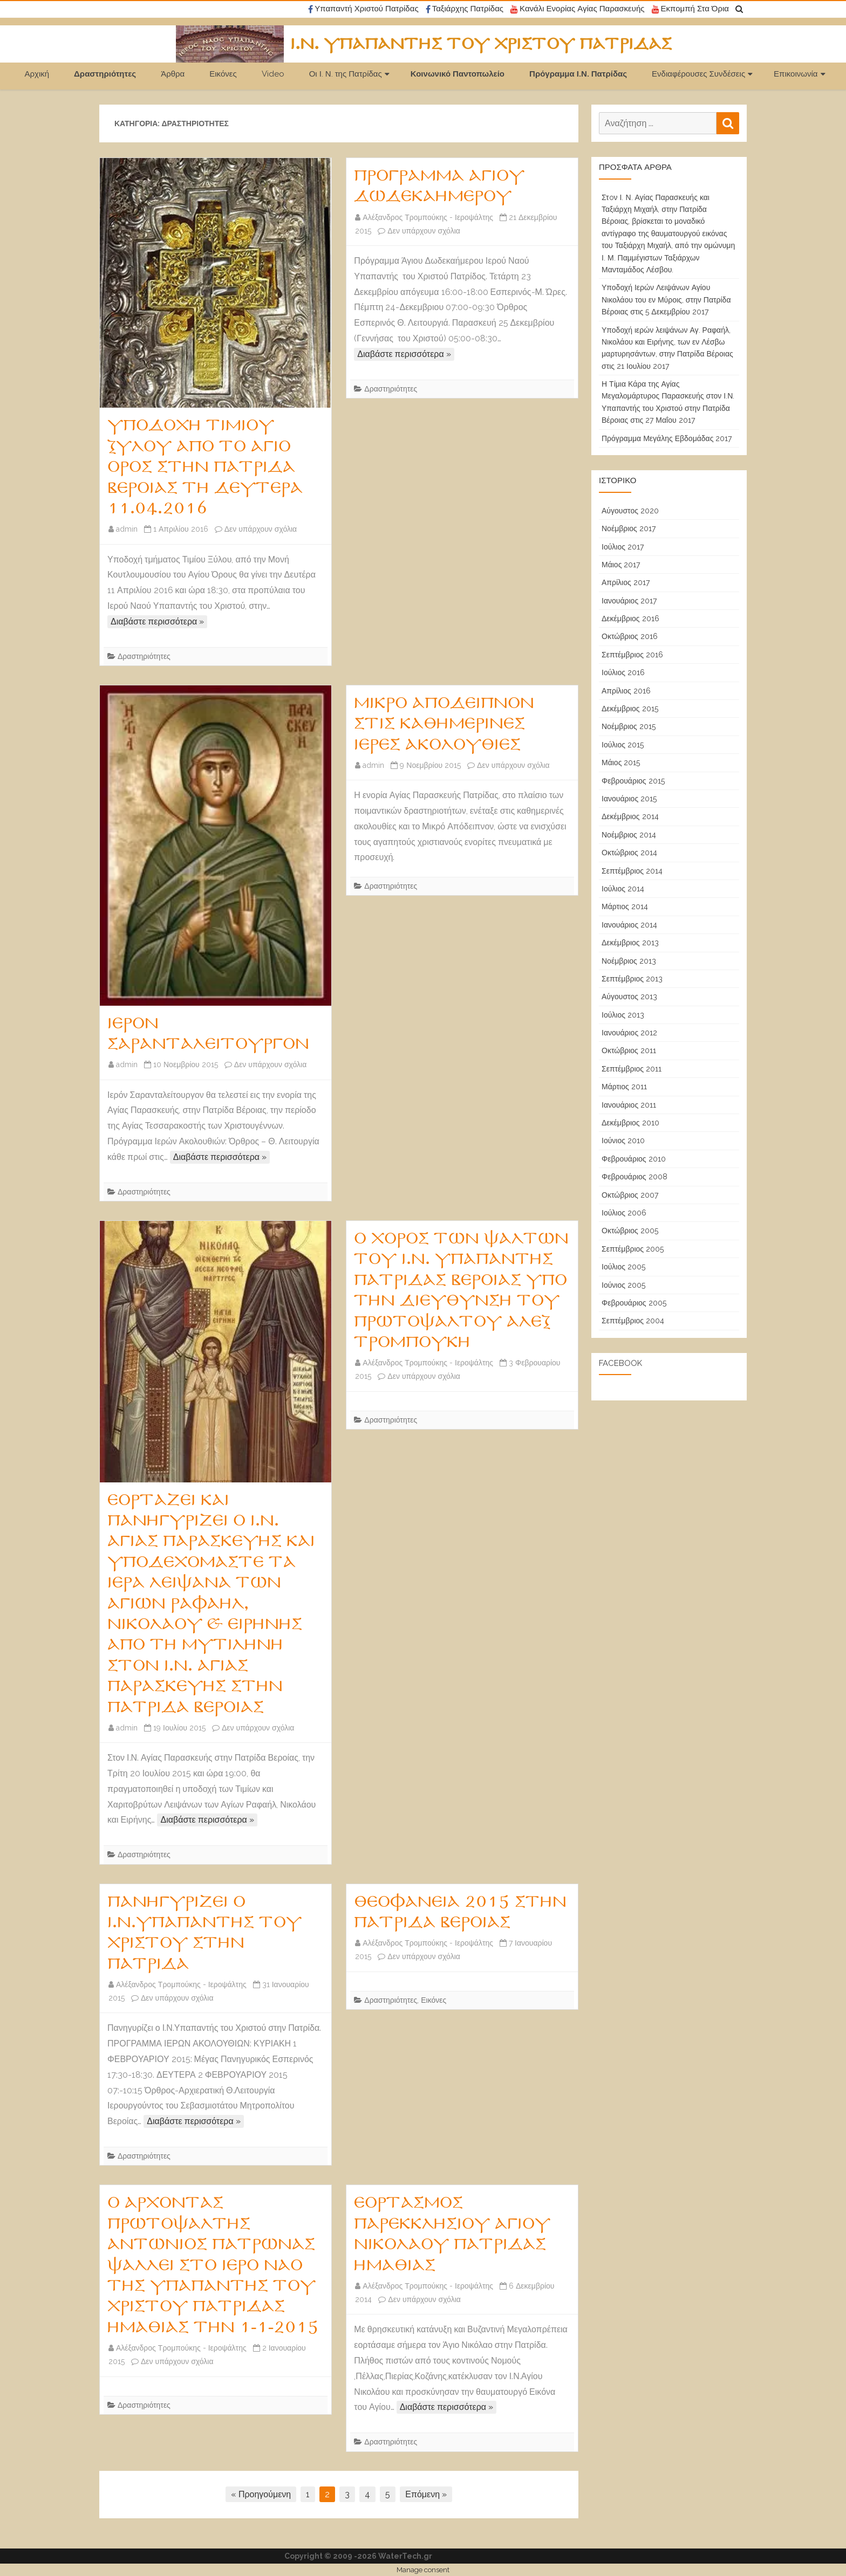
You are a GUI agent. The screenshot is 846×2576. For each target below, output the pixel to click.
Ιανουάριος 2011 (629, 1105)
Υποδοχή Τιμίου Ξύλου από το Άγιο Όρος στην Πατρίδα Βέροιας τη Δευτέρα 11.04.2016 (205, 467)
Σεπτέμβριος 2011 (631, 1068)
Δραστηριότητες (105, 74)
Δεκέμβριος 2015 (630, 708)
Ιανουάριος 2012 (629, 1032)
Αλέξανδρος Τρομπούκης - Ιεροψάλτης (428, 217)
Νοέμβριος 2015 (629, 726)
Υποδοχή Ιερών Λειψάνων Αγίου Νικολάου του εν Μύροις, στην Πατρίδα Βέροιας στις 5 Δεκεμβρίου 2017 (666, 299)
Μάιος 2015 (621, 762)
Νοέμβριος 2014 (629, 834)
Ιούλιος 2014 (623, 888)
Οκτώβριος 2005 (630, 1230)
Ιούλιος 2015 (623, 744)
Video (273, 74)
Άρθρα (173, 74)
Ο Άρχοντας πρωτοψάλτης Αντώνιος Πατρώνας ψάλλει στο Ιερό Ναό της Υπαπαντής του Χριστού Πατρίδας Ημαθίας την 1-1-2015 (213, 2265)
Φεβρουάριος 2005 (634, 1303)
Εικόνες (222, 74)
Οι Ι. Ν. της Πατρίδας (345, 74)
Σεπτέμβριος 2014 (632, 871)
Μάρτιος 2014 (625, 906)
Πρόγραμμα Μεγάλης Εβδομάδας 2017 (667, 438)
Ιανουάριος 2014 (629, 925)
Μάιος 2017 (621, 564)
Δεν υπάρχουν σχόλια (260, 529)
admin (127, 529)
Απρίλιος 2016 (626, 690)
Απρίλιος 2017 (626, 582)
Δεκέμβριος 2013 (630, 942)
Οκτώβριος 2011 (629, 1050)
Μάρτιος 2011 (624, 1086)
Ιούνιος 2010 (623, 1140)
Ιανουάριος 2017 (629, 600)
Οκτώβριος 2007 (630, 1195)
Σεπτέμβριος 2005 (633, 1249)
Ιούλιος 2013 (623, 1015)
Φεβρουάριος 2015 (633, 781)
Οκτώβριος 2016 (630, 636)
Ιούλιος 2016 (623, 672)
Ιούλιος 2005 (623, 1266)
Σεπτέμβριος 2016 (632, 654)
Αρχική (36, 74)
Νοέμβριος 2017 (629, 528)
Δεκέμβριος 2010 (630, 1122)
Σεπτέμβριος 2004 (633, 1320)
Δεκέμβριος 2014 (630, 816)
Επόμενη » (426, 2494)
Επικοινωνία (795, 74)
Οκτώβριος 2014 (629, 852)
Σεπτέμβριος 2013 (632, 978)
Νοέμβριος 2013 (629, 961)
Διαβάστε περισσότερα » (157, 621)
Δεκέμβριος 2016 (630, 618)
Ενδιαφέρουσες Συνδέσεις (698, 74)
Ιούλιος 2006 (624, 1212)
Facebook (620, 1363)
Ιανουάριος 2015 (629, 798)
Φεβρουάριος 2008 (634, 1176)
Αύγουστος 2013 (629, 996)
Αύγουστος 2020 (630, 510)
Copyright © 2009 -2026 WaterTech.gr (358, 2556)
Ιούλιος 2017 (623, 546)
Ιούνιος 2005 (623, 1285)
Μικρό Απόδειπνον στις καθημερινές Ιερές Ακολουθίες (444, 724)
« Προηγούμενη (261, 2494)
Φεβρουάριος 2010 (634, 1159)
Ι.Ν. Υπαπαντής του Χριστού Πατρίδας (481, 44)
